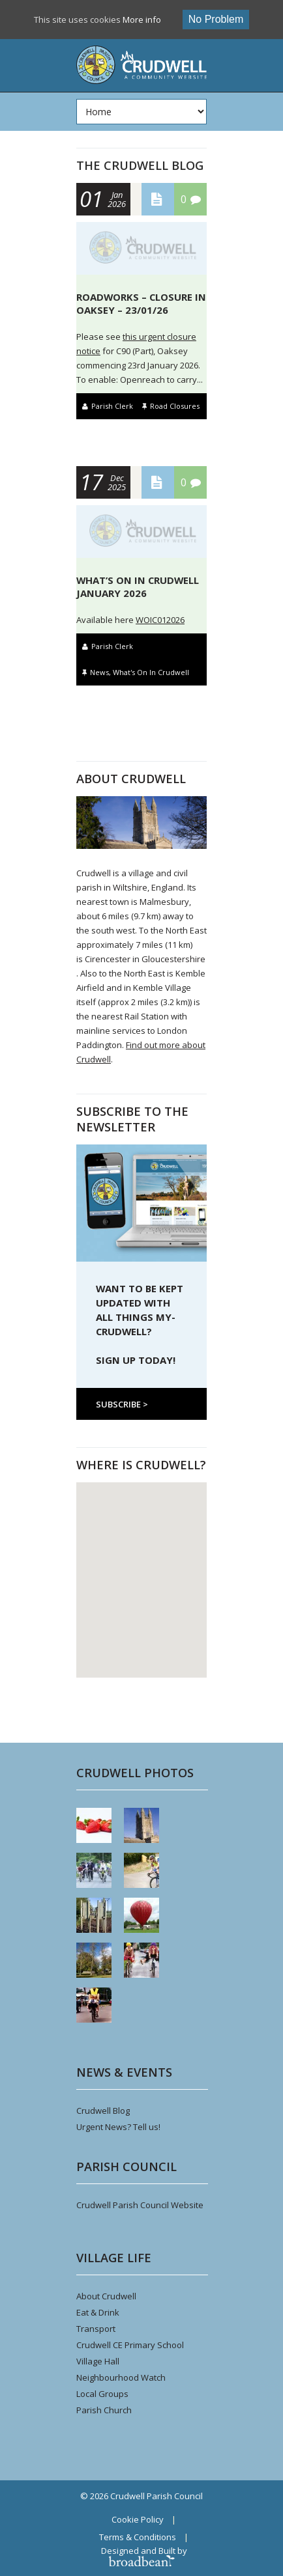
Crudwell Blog (103, 2110)
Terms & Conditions (137, 2537)
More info (142, 19)
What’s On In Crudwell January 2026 (137, 587)
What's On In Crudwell (151, 672)
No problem (215, 19)
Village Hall (97, 2361)
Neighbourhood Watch (121, 2377)
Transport (95, 2328)
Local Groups (102, 2394)
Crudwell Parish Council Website (139, 2205)
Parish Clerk (112, 406)
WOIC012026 (160, 620)
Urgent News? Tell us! (118, 2127)
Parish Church (104, 2410)
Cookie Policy (138, 2519)
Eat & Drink (97, 2312)
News (99, 672)
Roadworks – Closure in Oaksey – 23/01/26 (141, 303)
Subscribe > (122, 1404)
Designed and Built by (144, 2555)
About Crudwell (106, 2296)
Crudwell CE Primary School (130, 2345)
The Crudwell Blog (139, 165)
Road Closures (175, 406)
